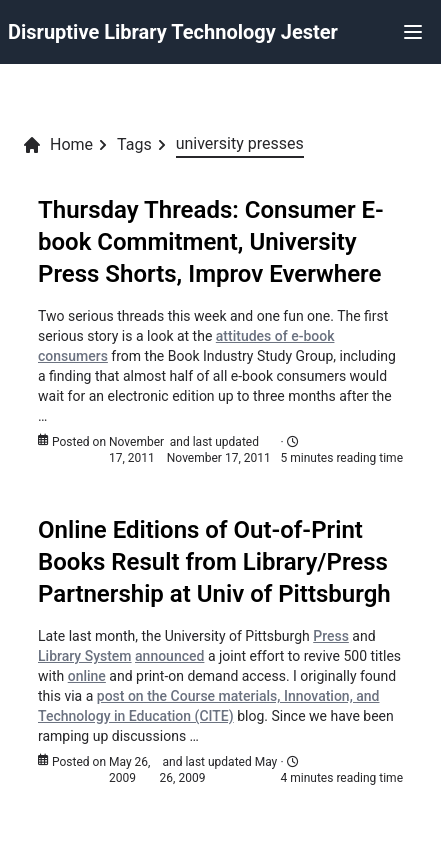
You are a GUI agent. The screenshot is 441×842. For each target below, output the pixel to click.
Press (331, 636)
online (87, 676)
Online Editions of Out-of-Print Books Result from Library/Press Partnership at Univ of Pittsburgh (214, 562)
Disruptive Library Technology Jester (173, 32)
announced (169, 656)
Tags (134, 144)
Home (57, 145)
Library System (85, 656)
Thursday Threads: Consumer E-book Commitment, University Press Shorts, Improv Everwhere (211, 242)
